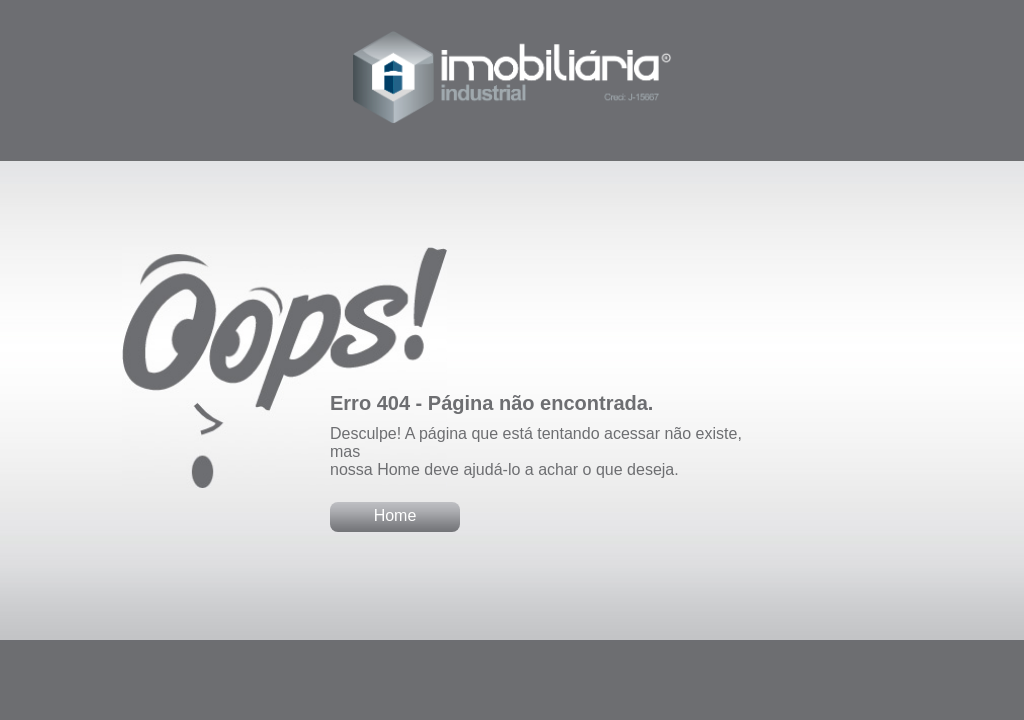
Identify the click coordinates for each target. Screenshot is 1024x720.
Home (395, 515)
